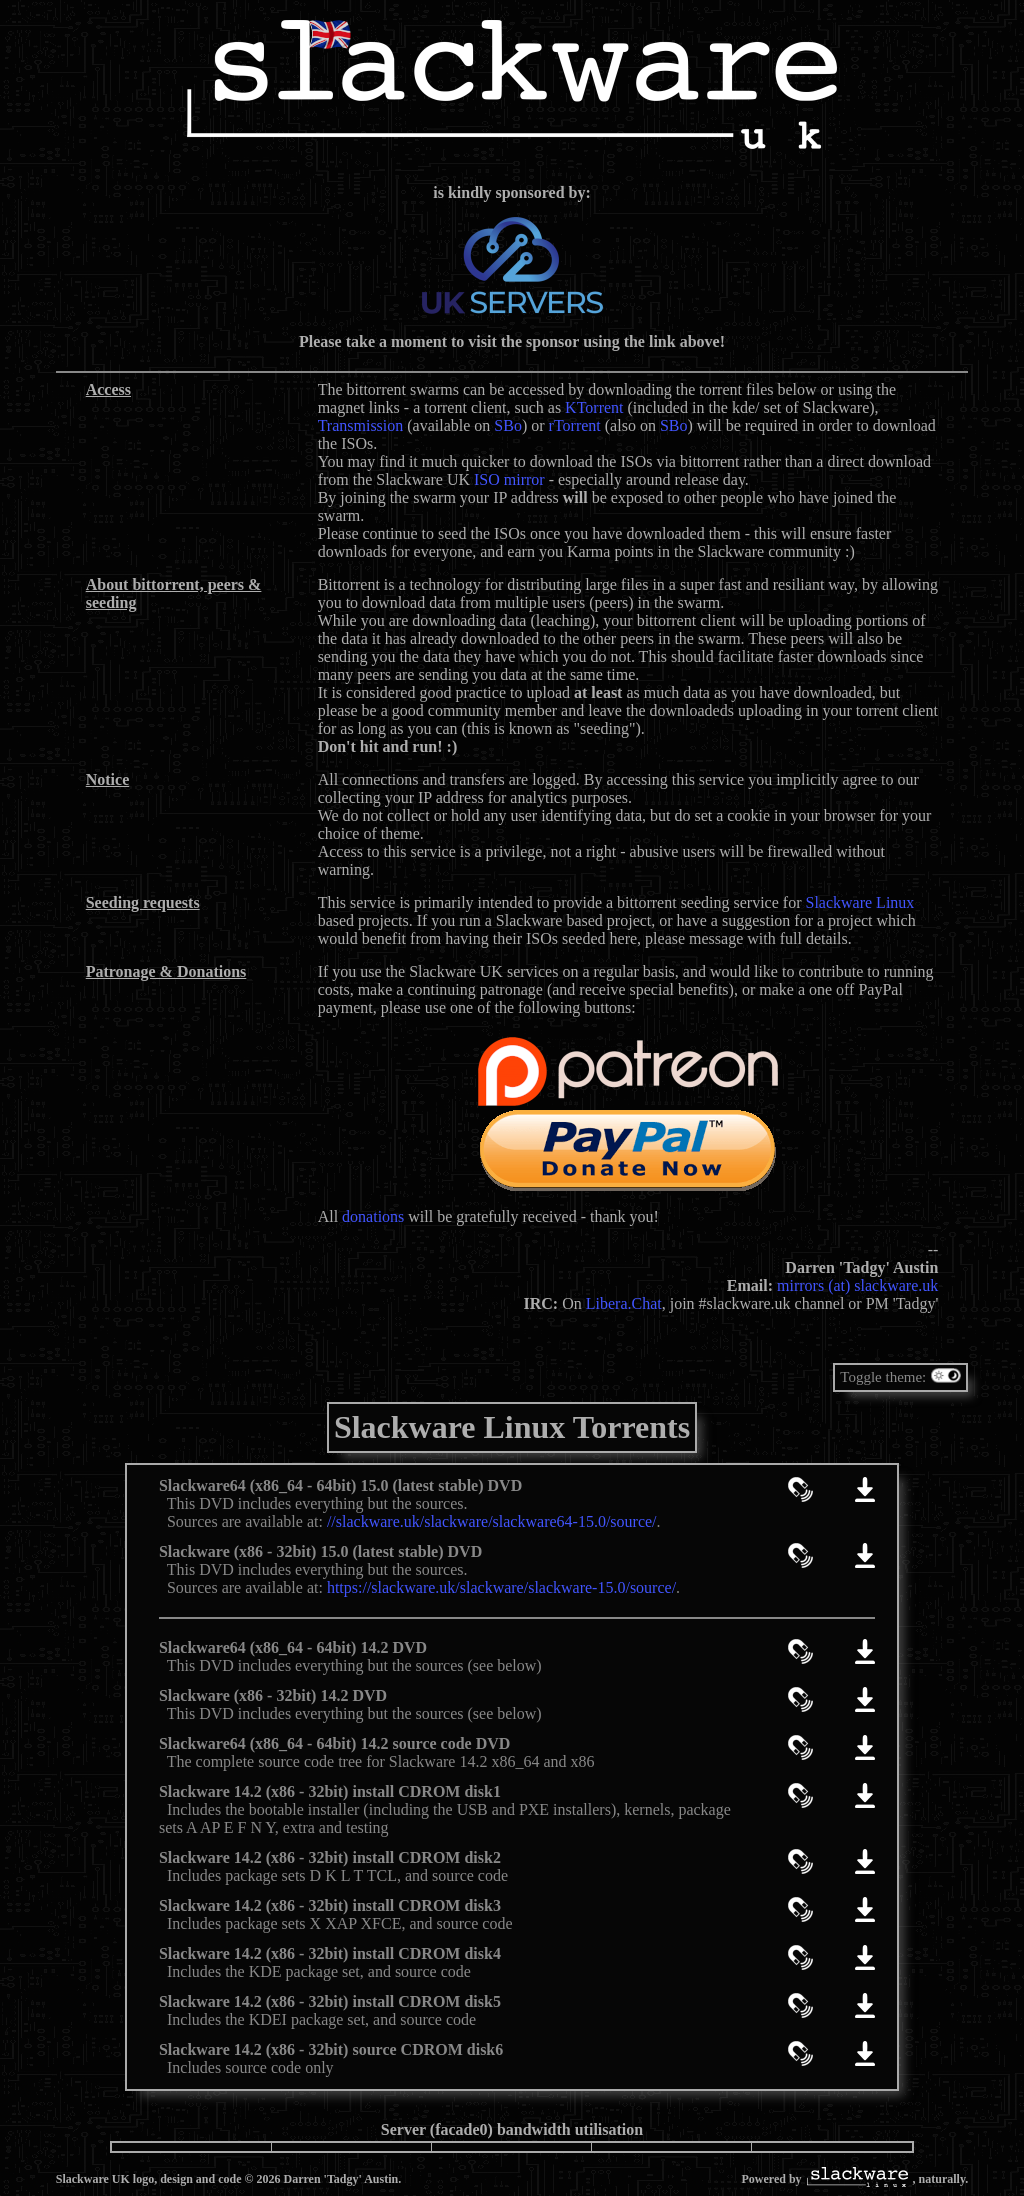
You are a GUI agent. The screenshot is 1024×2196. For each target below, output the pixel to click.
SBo (508, 425)
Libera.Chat (624, 1303)
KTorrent (594, 407)
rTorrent (575, 425)
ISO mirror (509, 479)
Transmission (361, 425)
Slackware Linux (859, 902)
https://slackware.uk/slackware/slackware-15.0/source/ (501, 1587)
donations (373, 1216)
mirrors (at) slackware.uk (857, 1285)
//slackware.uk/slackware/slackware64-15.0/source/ (492, 1521)
